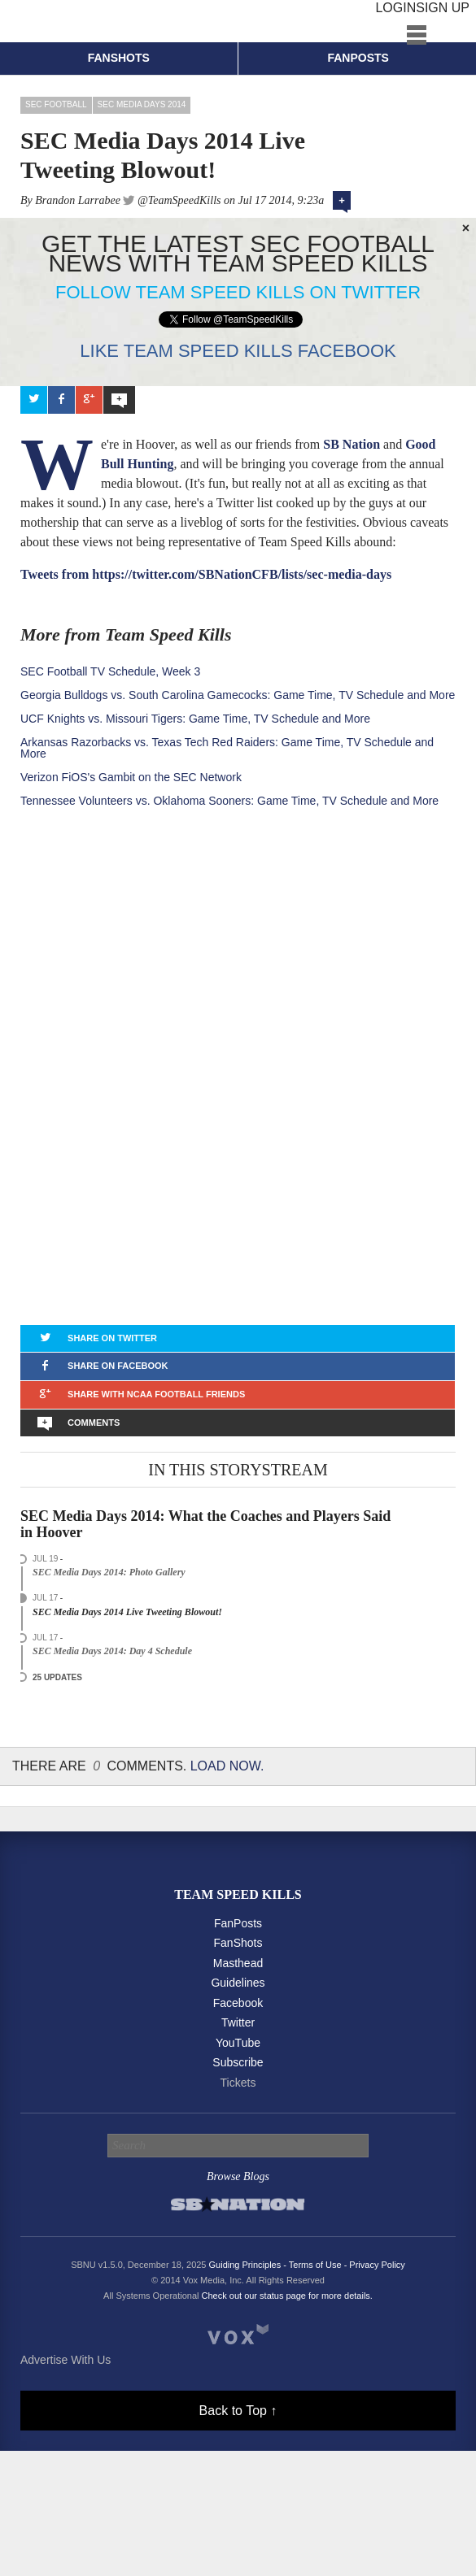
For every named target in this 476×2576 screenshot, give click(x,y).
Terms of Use (315, 2265)
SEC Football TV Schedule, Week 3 (110, 671)
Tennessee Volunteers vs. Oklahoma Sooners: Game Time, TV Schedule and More (229, 800)
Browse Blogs (238, 2176)
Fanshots (119, 57)
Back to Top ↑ (238, 2410)
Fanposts (357, 57)
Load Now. (227, 1766)
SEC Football (56, 104)
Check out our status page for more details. (287, 2295)
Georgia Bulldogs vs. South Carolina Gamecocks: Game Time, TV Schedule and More (237, 695)
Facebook (238, 2002)
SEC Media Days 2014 (142, 104)
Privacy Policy (376, 2265)
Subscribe (237, 2062)
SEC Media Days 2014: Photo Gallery (109, 1572)
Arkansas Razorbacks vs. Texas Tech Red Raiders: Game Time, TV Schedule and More (227, 748)
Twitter (238, 2022)
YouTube (238, 2042)
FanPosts (238, 1923)
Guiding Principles (245, 2265)
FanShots (238, 1942)
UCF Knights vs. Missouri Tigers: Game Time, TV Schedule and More (195, 718)
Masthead (238, 1963)
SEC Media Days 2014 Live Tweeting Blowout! (127, 1612)
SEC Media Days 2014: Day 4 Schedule (112, 1651)
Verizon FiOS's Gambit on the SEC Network (131, 777)
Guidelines (237, 1982)
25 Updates (57, 1677)
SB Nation (351, 444)
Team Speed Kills (237, 1894)
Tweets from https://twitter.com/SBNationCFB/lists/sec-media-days (205, 574)
